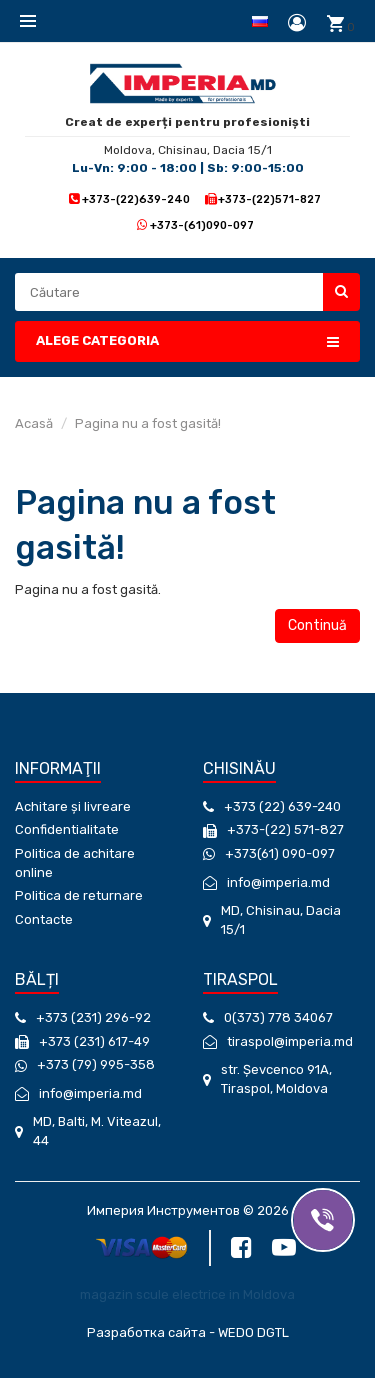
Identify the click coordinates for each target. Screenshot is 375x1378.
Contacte (44, 919)
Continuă (317, 625)
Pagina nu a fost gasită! (148, 423)
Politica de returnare (79, 895)
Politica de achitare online (75, 863)
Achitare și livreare (73, 806)
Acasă (34, 423)
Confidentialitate (67, 829)
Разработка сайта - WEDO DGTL (188, 1332)
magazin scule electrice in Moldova (187, 1294)
